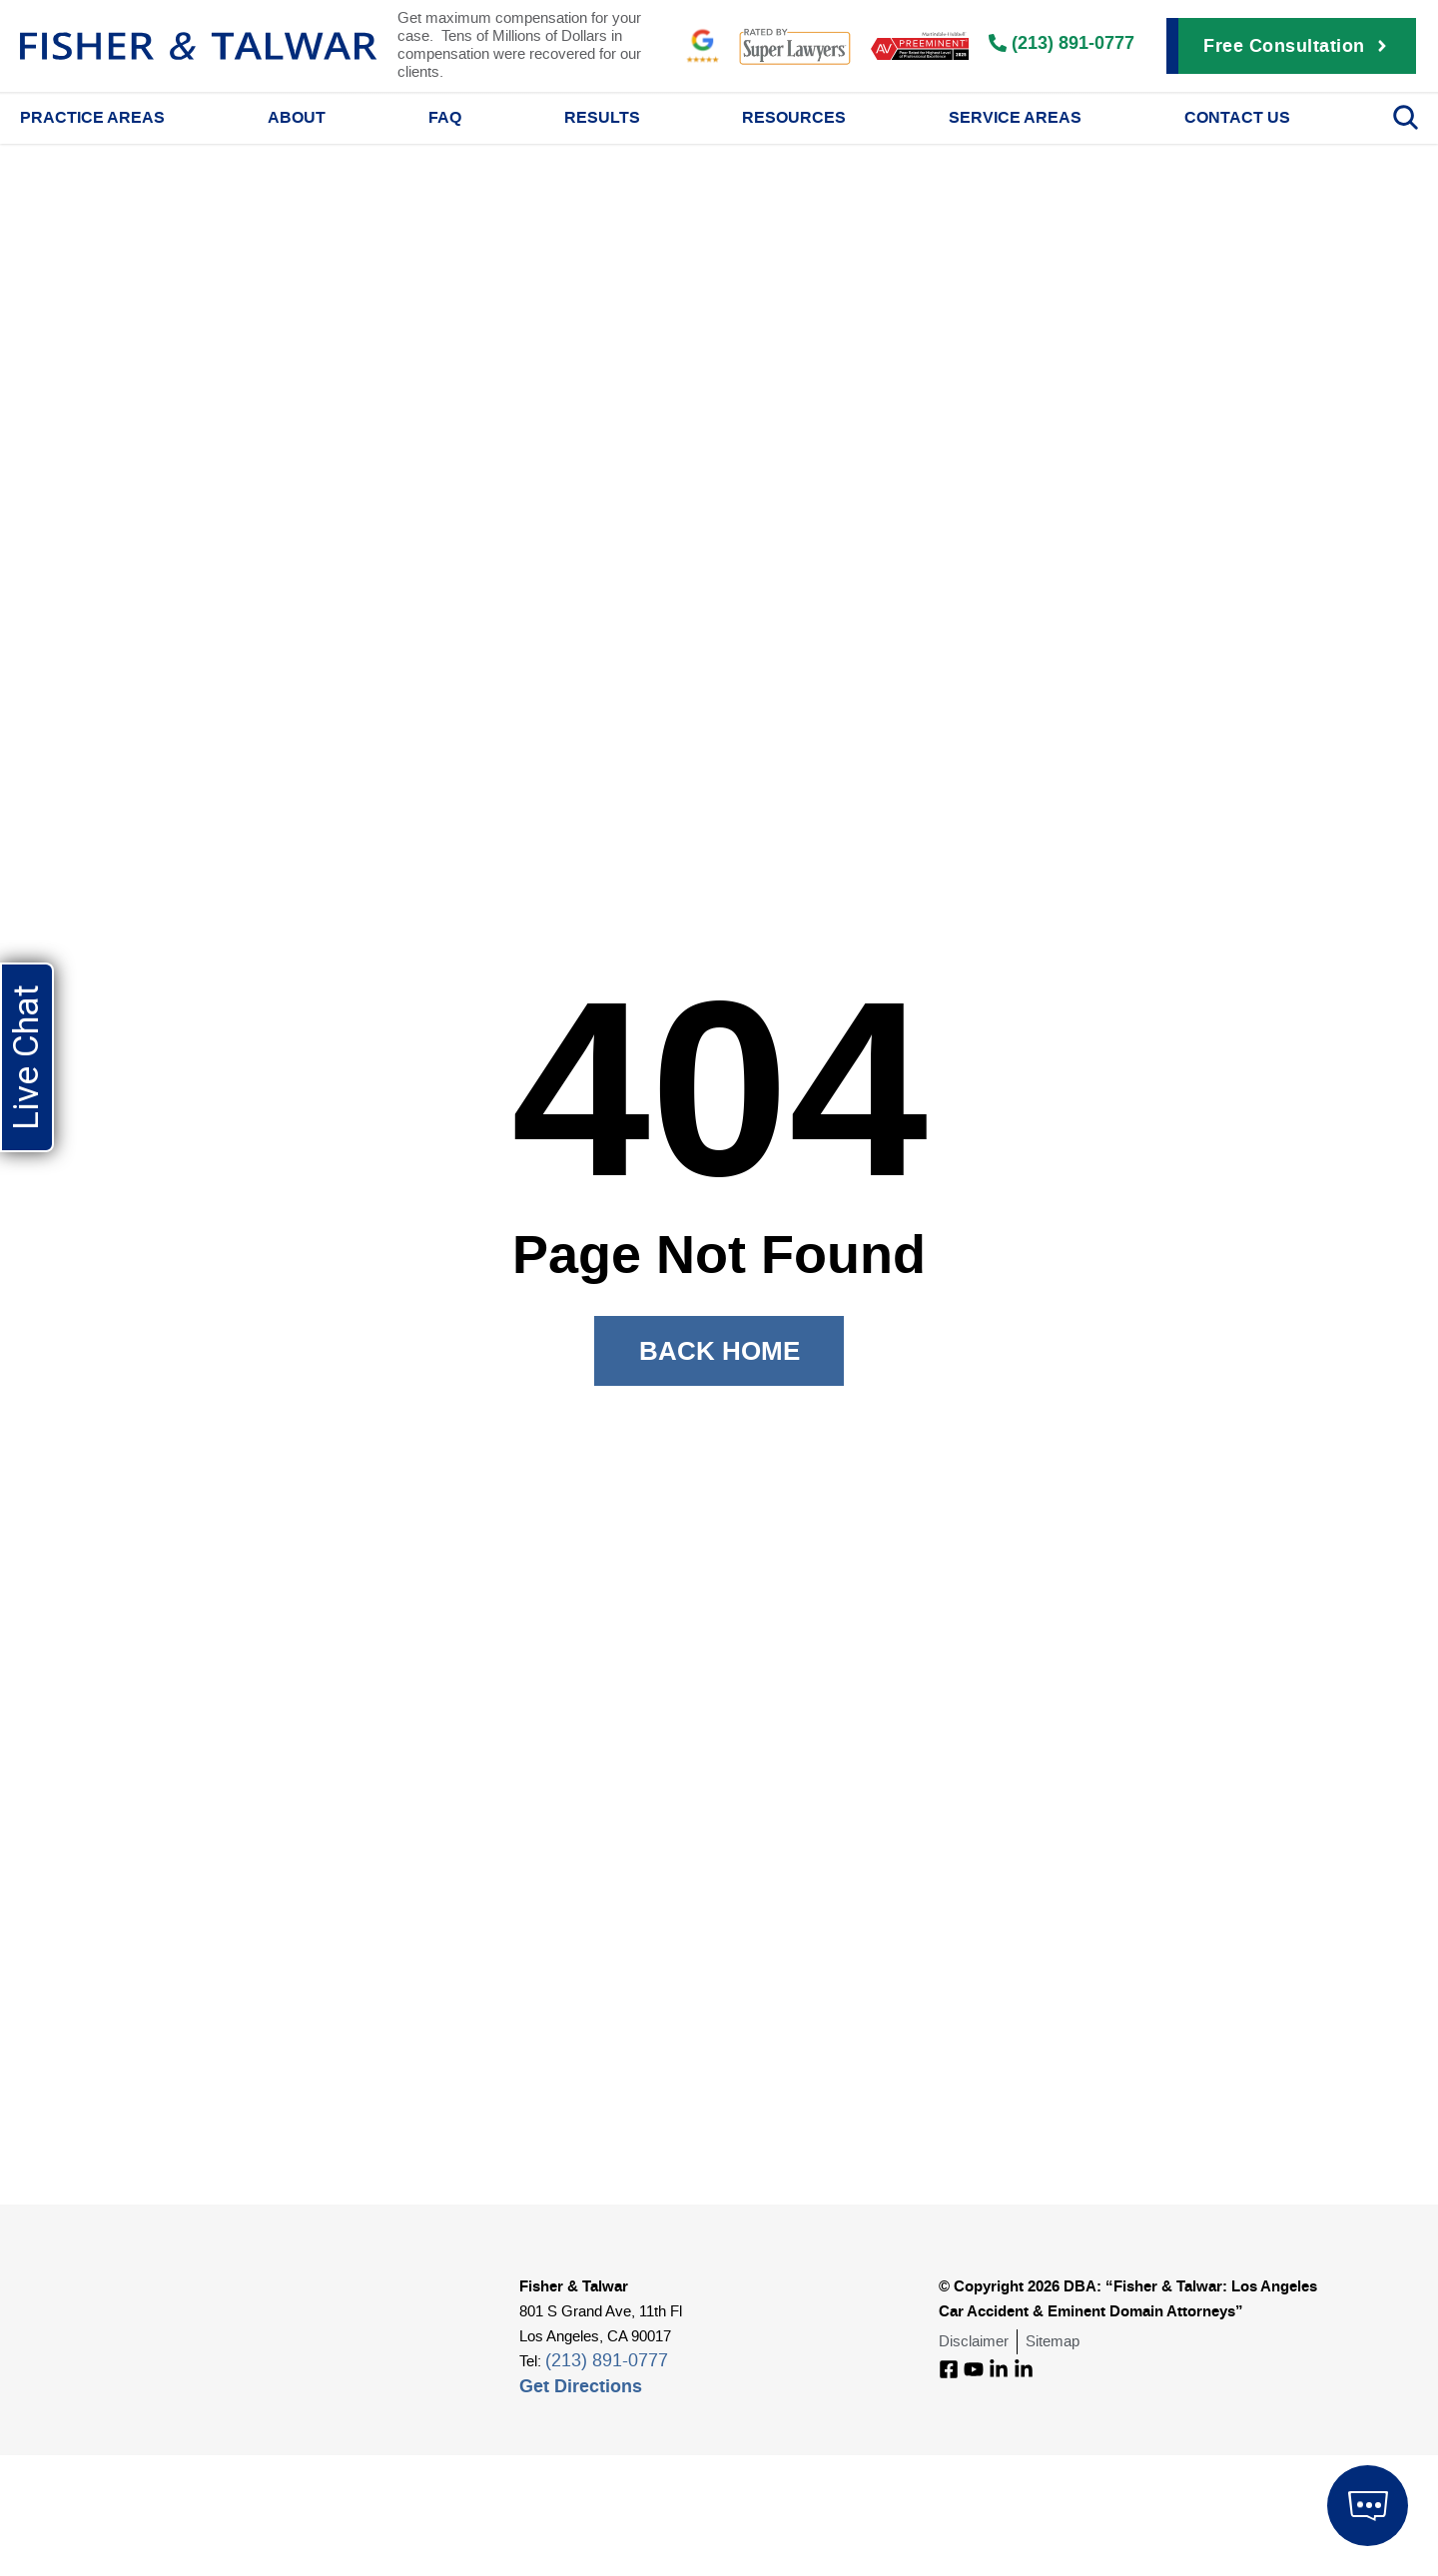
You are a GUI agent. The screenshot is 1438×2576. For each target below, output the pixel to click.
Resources (794, 117)
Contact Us (1237, 117)
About (297, 117)
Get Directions (580, 2385)
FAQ (444, 117)
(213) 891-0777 (606, 2361)
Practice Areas (92, 117)
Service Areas (1015, 117)
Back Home (719, 1350)
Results (602, 117)
